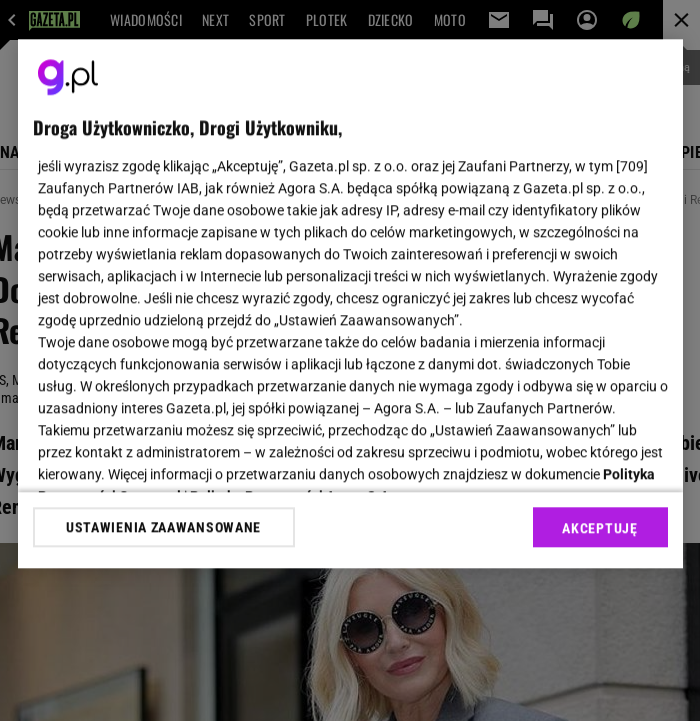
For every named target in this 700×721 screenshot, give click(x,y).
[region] (350, 303)
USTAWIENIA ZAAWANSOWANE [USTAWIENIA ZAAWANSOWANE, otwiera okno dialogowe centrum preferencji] (163, 527)
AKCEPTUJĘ (599, 528)
